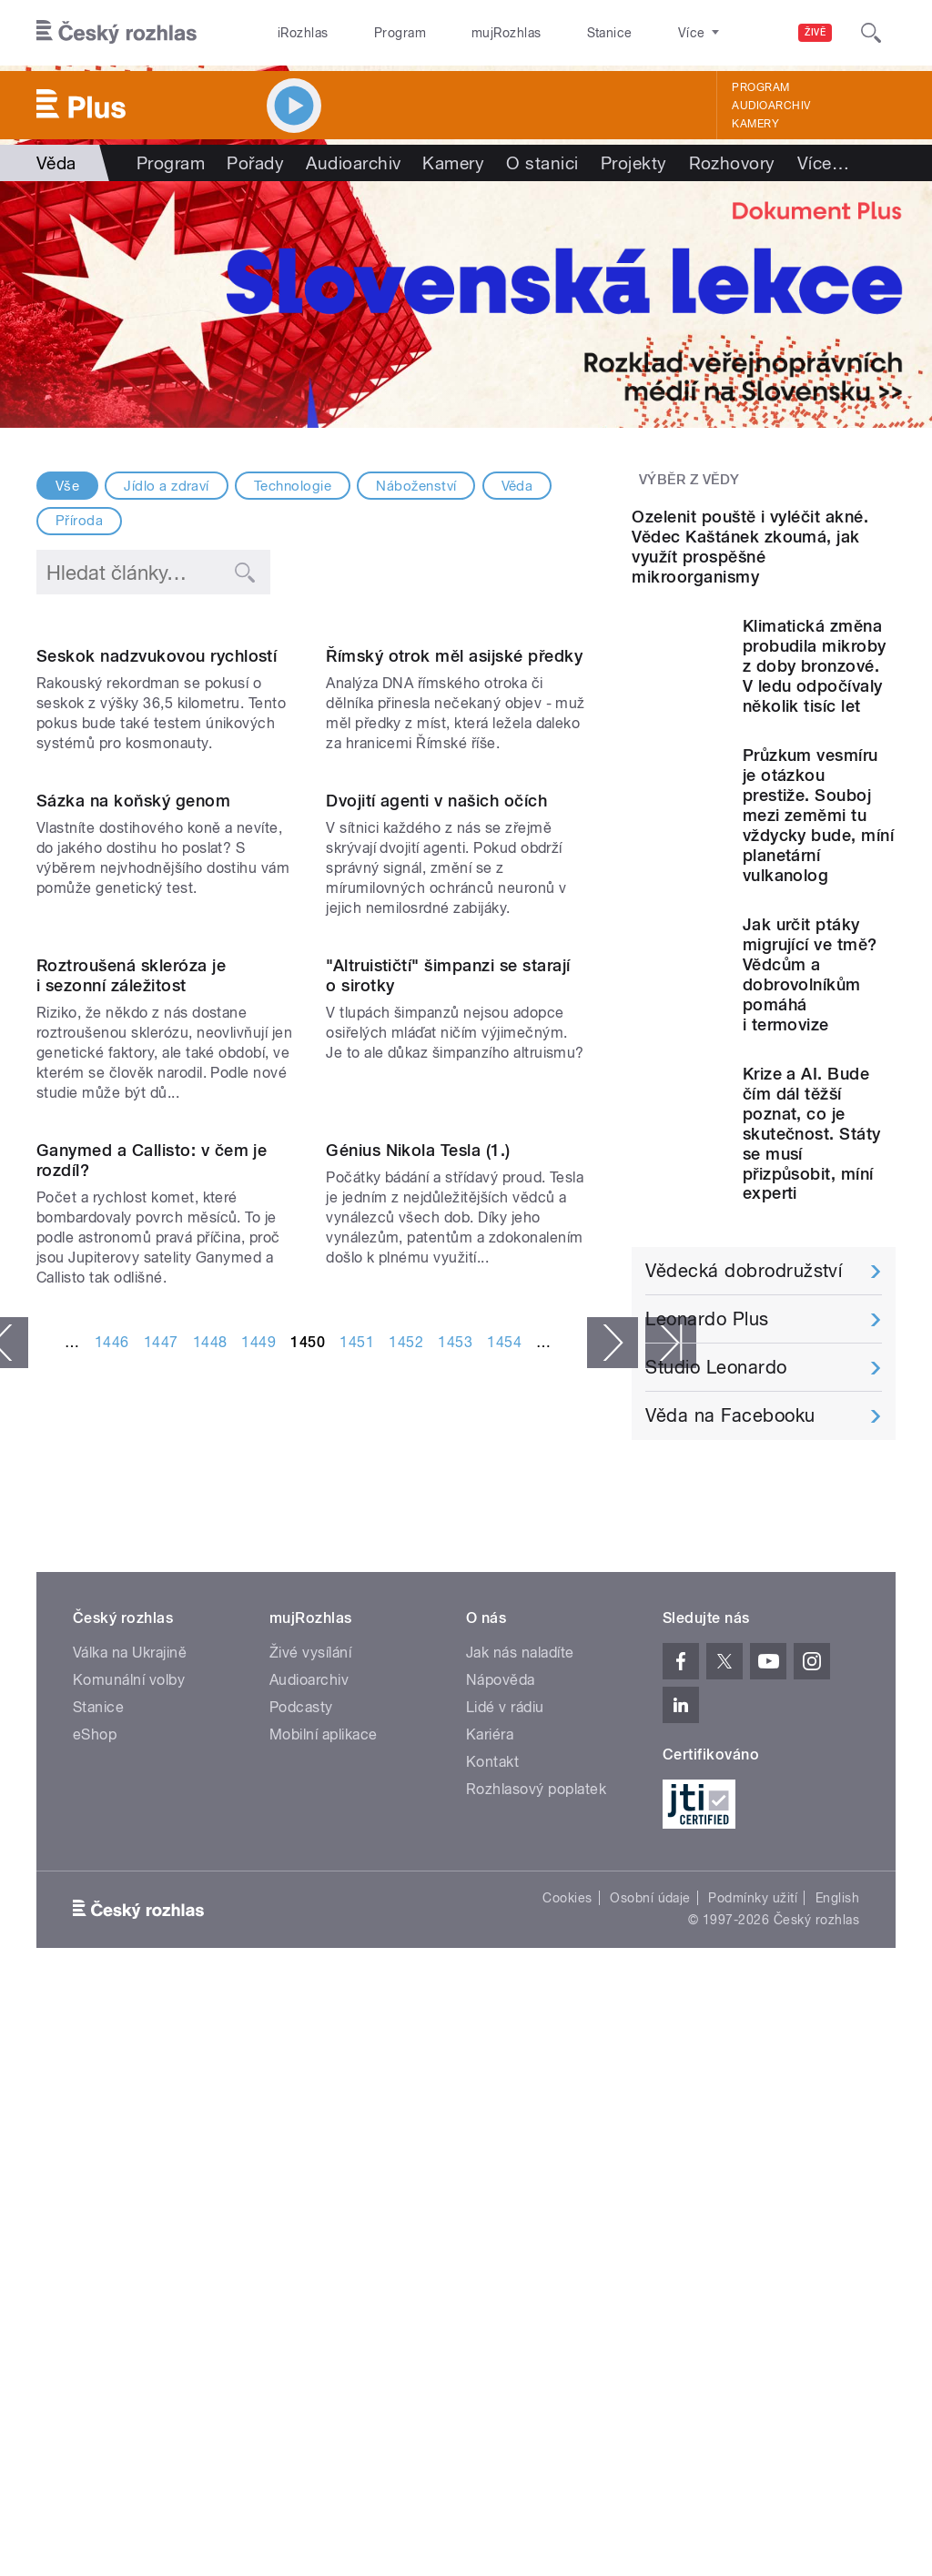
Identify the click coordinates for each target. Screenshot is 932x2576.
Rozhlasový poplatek (536, 2258)
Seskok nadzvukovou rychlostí (156, 802)
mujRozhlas (460, 32)
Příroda (79, 520)
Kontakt (492, 2231)
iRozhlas (293, 32)
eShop (94, 2204)
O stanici (542, 163)
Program (372, 32)
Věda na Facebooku (730, 1564)
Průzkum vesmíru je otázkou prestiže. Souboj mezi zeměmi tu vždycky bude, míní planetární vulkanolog (819, 963)
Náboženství (416, 486)
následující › (612, 1928)
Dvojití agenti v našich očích (436, 1093)
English (837, 2368)
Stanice (544, 32)
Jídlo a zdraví (166, 486)
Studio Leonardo (715, 1515)
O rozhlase (627, 32)
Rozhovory (732, 163)
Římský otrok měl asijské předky (454, 802)
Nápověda (500, 2149)
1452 (406, 1928)
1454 (504, 1928)
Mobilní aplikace (323, 2204)
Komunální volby (129, 2149)
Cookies (567, 2368)
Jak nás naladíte (520, 2122)
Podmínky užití (752, 2368)
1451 (356, 1928)
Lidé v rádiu (505, 2177)
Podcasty (301, 2177)
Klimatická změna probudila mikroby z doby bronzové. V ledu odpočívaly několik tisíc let (814, 814)
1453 (455, 1928)
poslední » (670, 1928)
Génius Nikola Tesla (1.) (418, 1736)
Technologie (292, 486)
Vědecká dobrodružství (743, 1419)
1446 (112, 1928)
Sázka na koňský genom (133, 1093)
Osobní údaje (650, 2368)
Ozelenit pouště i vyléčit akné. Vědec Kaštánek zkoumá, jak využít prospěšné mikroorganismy (750, 695)
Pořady (255, 163)
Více (823, 163)
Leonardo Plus (706, 1467)
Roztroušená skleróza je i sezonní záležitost (131, 1415)
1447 (161, 1928)
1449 (258, 1928)
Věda (517, 486)
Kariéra (489, 2204)
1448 (210, 1928)
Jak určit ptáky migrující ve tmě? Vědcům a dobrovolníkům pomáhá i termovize (810, 1122)
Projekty (634, 163)
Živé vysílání (310, 2122)
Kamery (755, 123)
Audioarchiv (771, 105)
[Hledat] (871, 33)
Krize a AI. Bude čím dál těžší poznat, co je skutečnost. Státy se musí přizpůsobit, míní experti (812, 1282)
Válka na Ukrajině (130, 2122)
